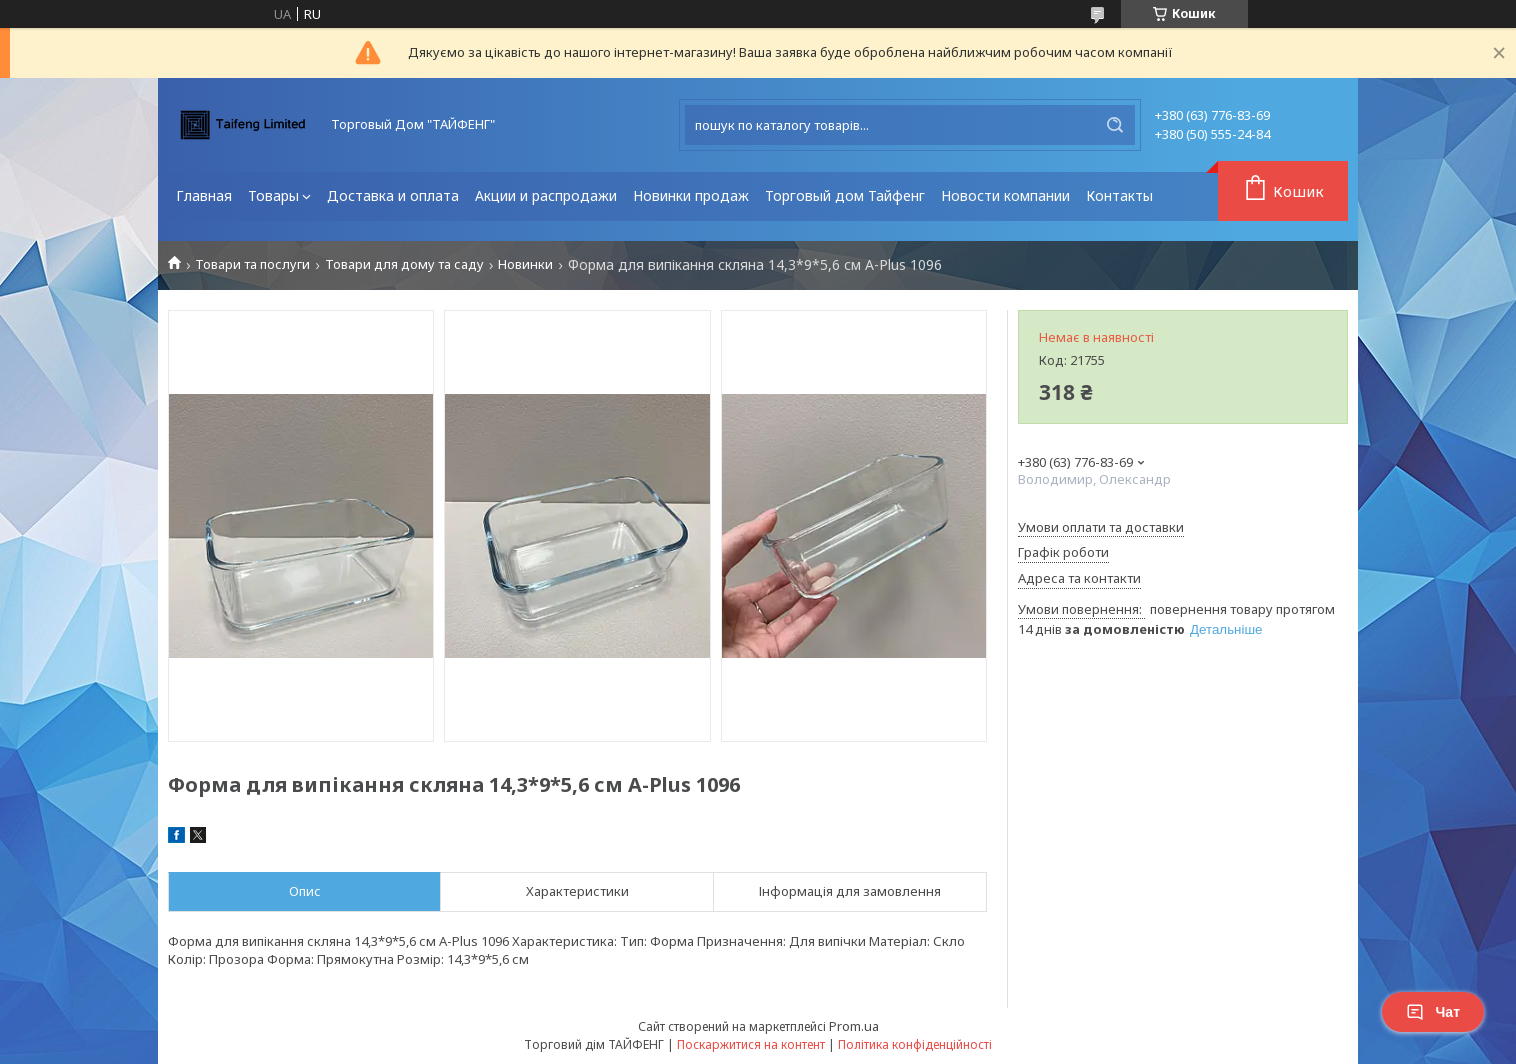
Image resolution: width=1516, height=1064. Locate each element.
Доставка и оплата (393, 195)
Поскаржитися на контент (751, 1044)
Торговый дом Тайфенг (845, 195)
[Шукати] (1115, 125)
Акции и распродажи (546, 195)
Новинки (525, 264)
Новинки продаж (691, 195)
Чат (1433, 1012)
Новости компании (1005, 195)
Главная (204, 195)
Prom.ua (854, 1026)
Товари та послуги (252, 264)
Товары (273, 195)
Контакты (1119, 195)
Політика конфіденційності (915, 1044)
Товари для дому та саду (404, 264)
